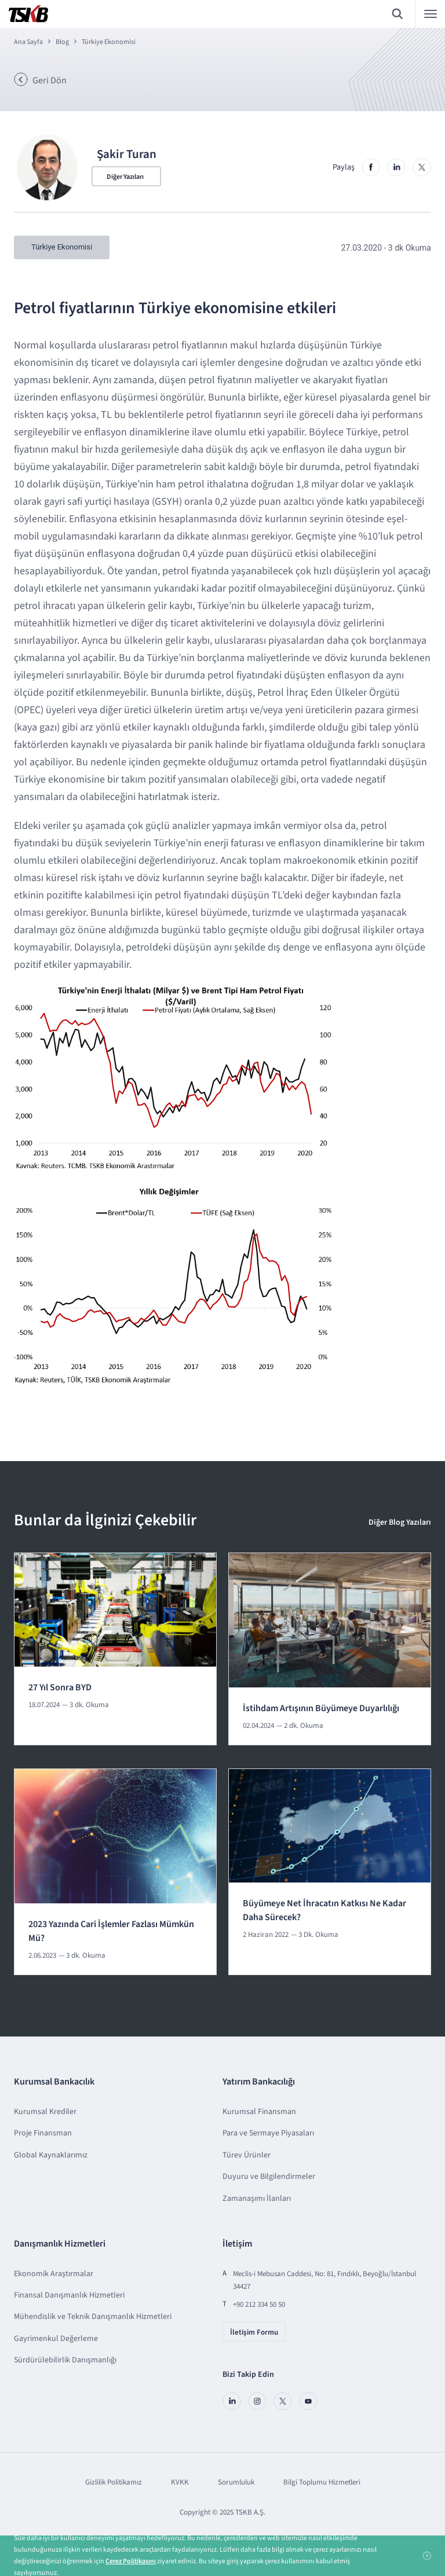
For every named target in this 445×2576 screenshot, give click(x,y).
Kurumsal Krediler (45, 2111)
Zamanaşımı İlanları (256, 2198)
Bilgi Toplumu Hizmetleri (321, 2481)
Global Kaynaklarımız (50, 2154)
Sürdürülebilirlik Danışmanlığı (65, 2359)
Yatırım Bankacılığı (258, 2081)
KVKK (180, 2481)
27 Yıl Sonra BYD (60, 1686)
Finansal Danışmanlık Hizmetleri (69, 2294)
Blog (62, 42)
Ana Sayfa (28, 42)
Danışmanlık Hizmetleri (59, 2243)
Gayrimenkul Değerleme (56, 2338)
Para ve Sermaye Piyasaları (268, 2133)
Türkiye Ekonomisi (109, 42)
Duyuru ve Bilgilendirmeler (268, 2176)
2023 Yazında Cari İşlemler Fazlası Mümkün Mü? (111, 1931)
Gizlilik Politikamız (113, 2481)
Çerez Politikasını (130, 2561)
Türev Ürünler (246, 2154)
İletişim (237, 2243)
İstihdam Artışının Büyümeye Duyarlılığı (321, 1708)
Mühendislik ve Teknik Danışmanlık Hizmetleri (93, 2316)
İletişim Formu (254, 2332)
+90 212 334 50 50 (259, 2304)
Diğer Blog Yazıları (400, 1522)
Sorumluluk (236, 2481)
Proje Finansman (43, 2133)
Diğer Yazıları (125, 177)
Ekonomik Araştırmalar (53, 2273)
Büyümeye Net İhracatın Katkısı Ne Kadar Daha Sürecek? (324, 1909)
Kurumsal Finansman (259, 2111)
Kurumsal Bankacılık (54, 2081)
